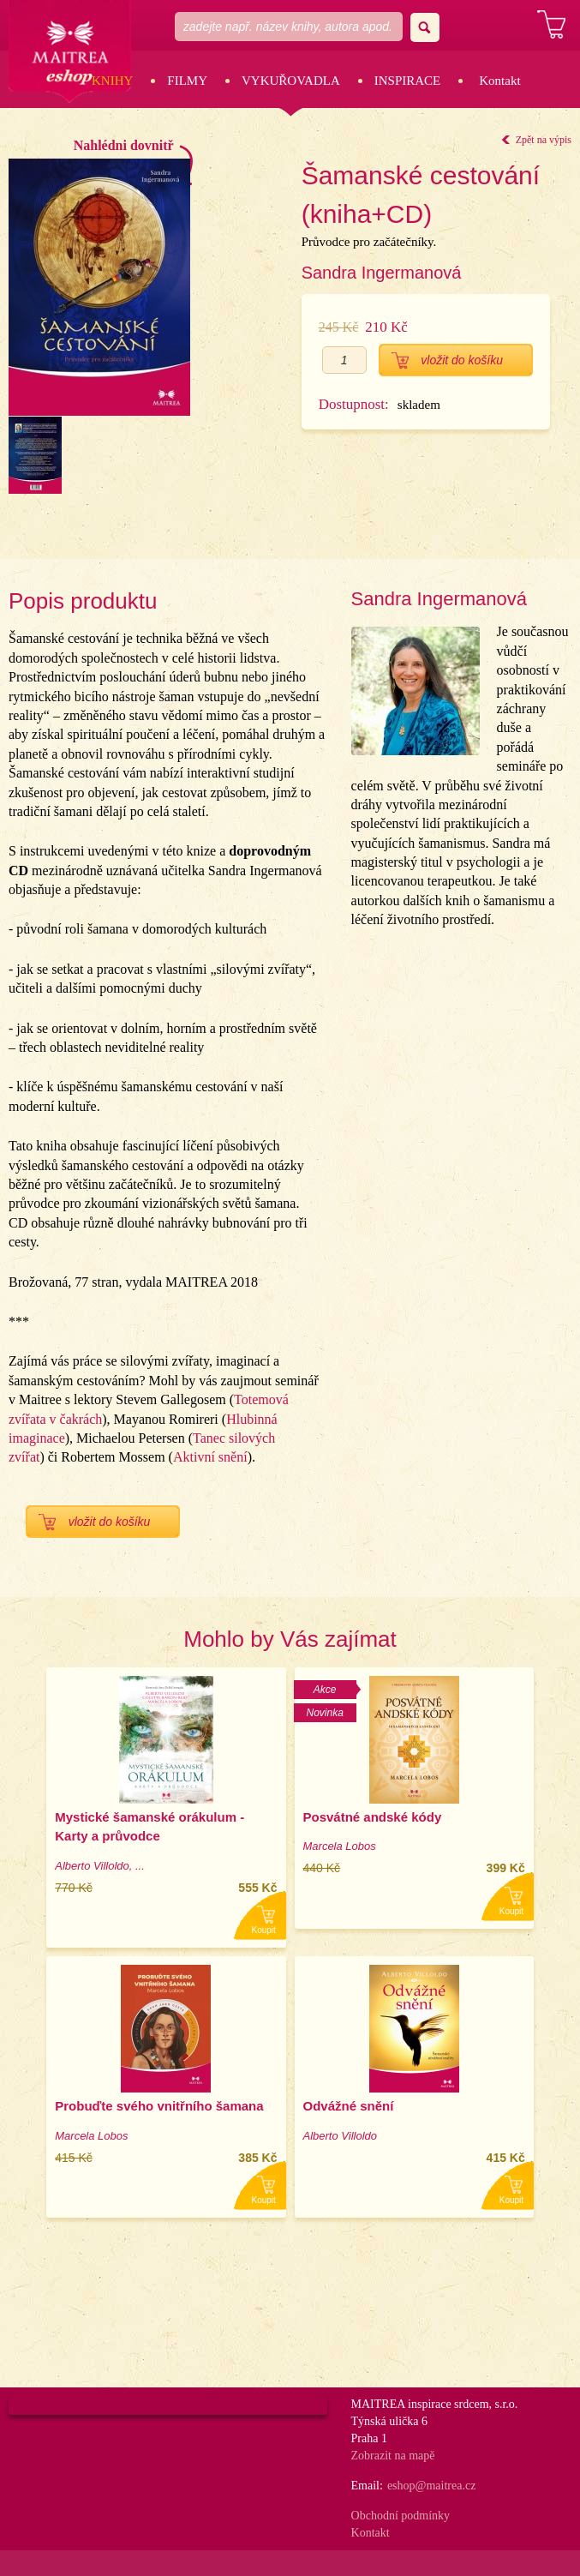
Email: (367, 2485)
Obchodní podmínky (401, 2515)
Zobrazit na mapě (393, 2455)
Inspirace (407, 80)
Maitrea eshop (71, 52)
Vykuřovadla (291, 80)
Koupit (264, 1930)
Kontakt (499, 80)
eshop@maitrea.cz (431, 2485)
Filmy (187, 80)
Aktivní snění (210, 1457)
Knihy (112, 80)
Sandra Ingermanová (382, 272)
